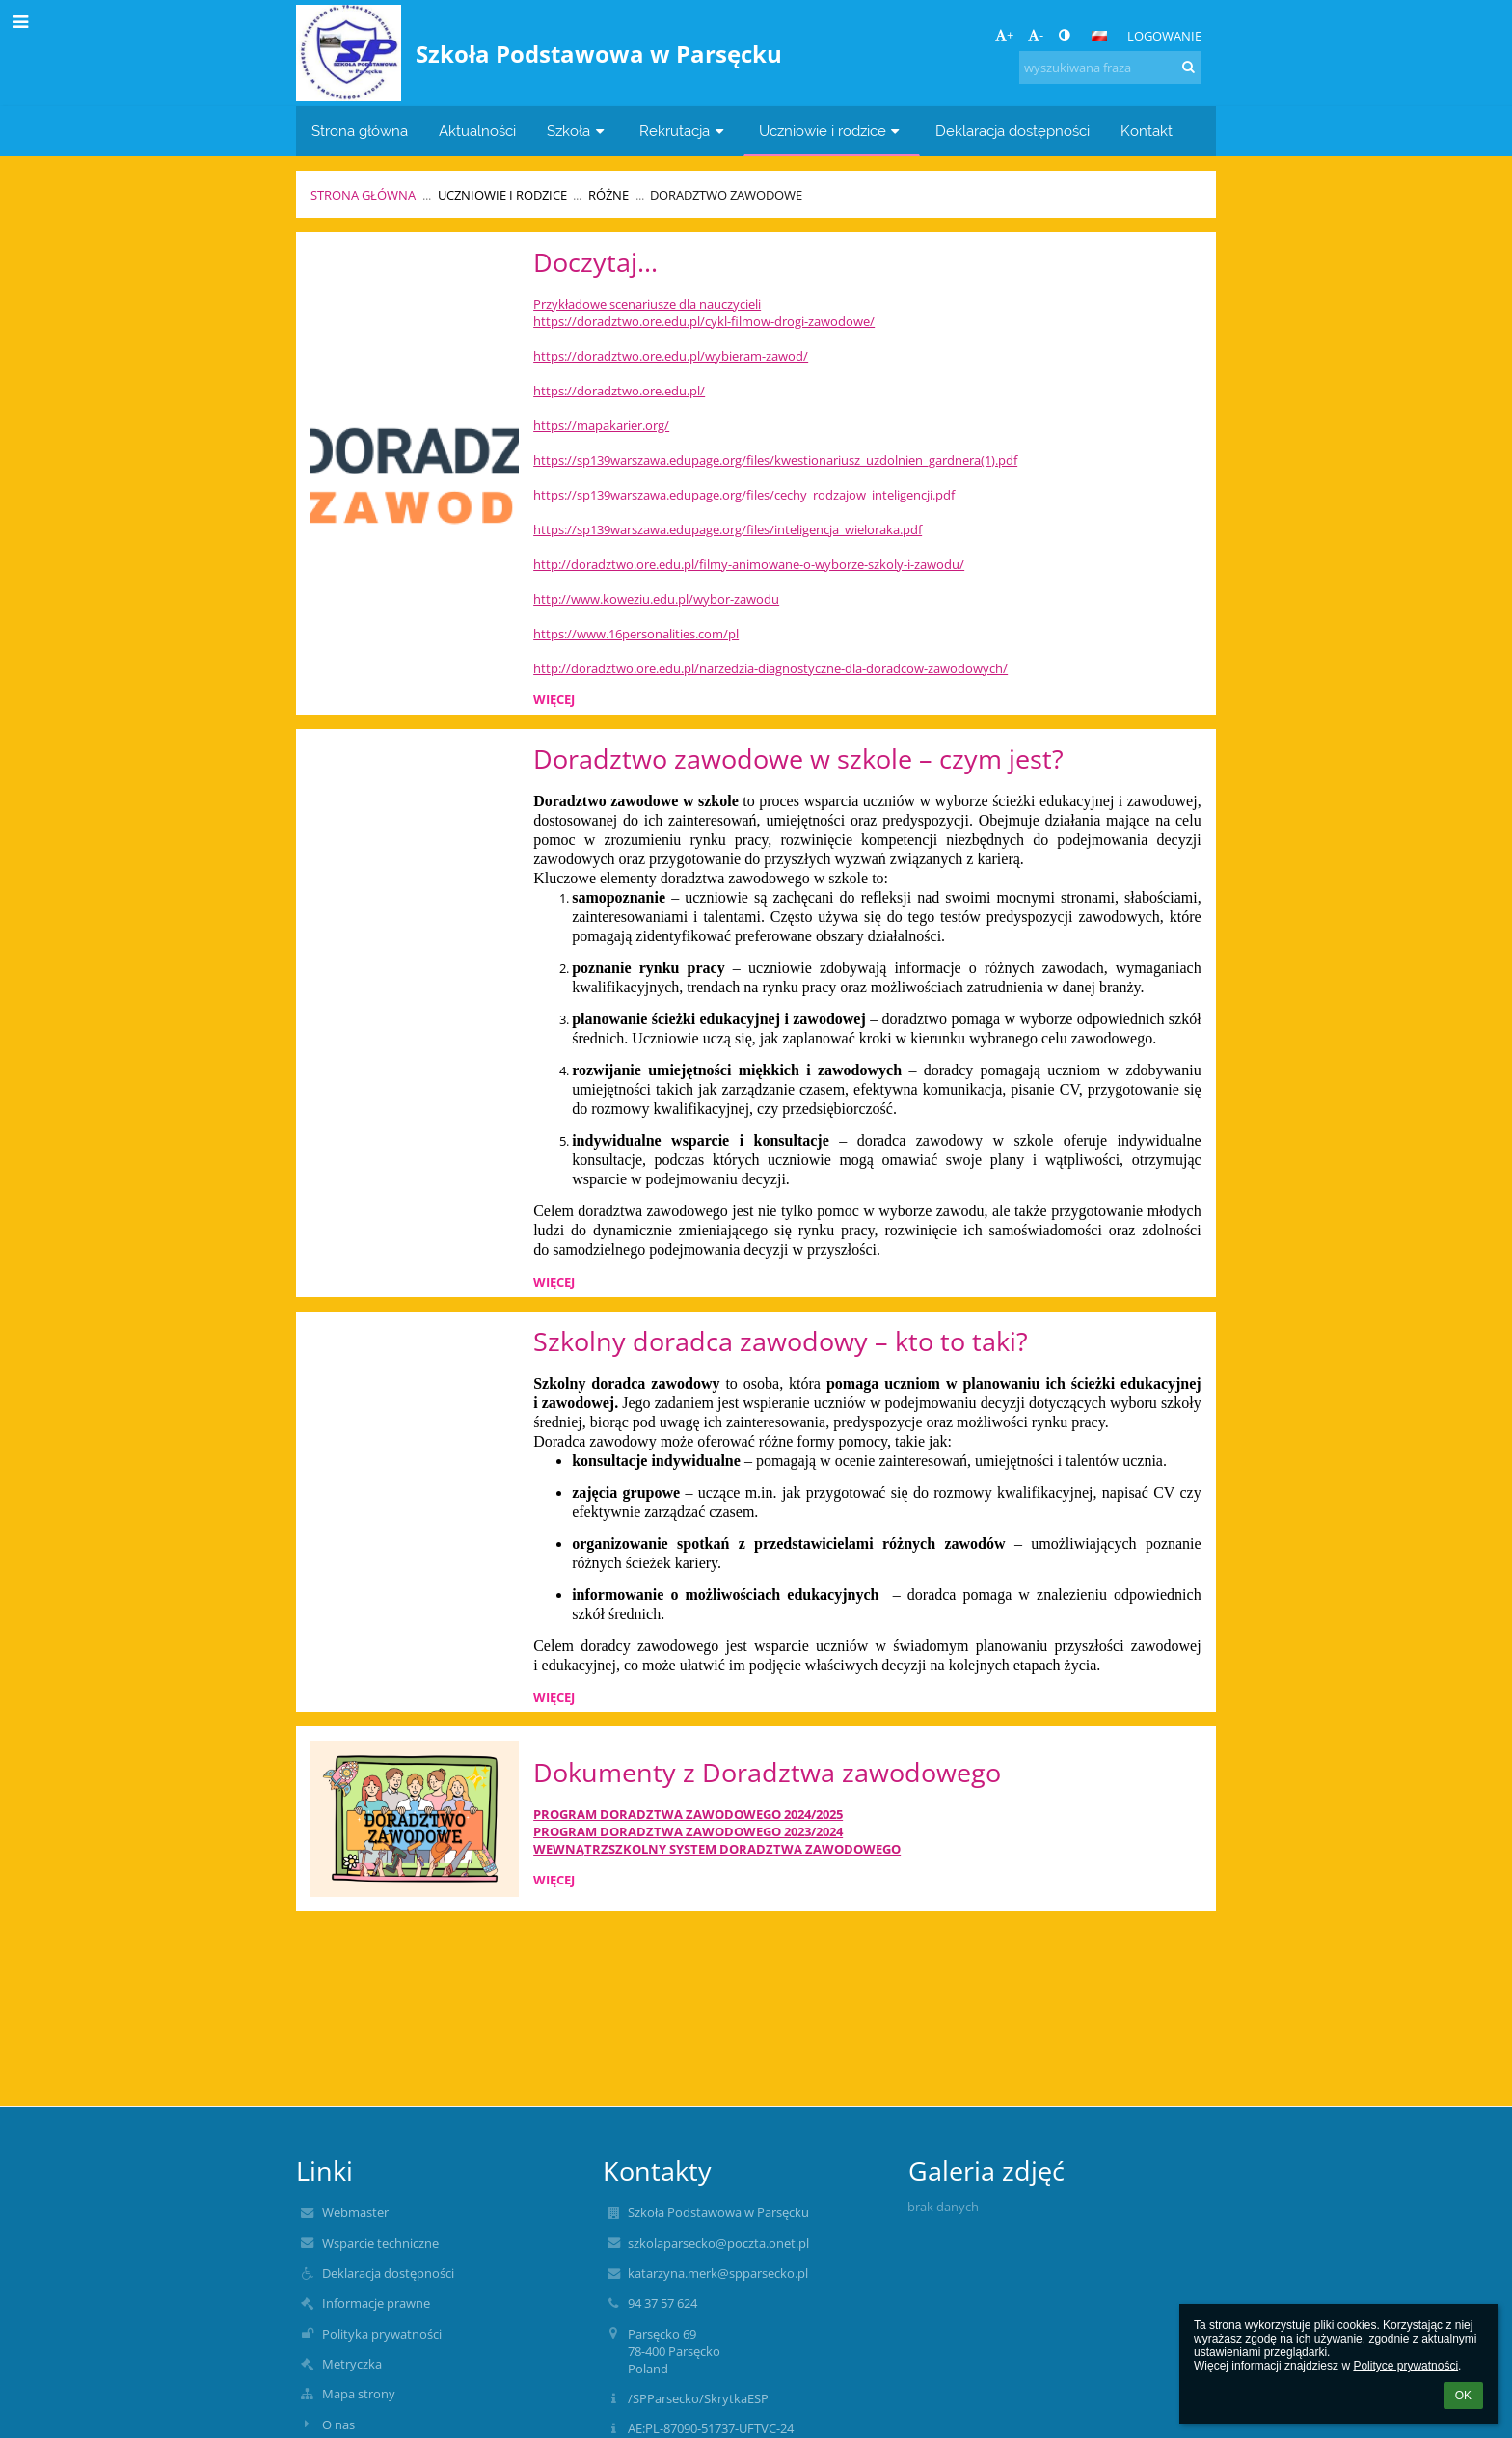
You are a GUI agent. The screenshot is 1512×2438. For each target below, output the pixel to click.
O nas (338, 2424)
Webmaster (355, 2212)
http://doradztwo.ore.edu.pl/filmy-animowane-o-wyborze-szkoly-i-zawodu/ (748, 564)
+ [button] (1004, 34)
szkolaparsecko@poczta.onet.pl (718, 2243)
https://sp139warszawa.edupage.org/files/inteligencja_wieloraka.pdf (727, 529)
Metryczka (352, 2363)
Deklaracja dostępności (388, 2273)
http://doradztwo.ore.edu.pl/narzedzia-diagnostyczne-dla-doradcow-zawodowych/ (770, 668)
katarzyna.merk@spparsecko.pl (718, 2273)
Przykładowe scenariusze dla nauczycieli (647, 303)
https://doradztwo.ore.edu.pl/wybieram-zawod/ (670, 356)
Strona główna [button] (359, 130)
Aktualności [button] (477, 130)
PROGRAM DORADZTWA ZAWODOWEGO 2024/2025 (688, 1814)
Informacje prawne (376, 2303)
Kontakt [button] (1146, 130)
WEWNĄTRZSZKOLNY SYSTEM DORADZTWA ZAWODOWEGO (717, 1848)
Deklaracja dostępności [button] (1012, 130)
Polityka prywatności (382, 2334)
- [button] (1035, 34)
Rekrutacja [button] (683, 130)
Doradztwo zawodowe (726, 194)
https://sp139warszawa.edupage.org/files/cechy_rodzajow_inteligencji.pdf (744, 494)
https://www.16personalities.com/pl (636, 633)
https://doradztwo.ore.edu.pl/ (619, 390)
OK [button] (1463, 2395)
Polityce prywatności (1405, 2365)
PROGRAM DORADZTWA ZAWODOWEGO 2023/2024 (688, 1831)
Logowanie (1164, 35)
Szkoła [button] (577, 130)
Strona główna (363, 194)
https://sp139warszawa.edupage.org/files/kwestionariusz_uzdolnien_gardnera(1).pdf (775, 460)
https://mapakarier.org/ (601, 425)
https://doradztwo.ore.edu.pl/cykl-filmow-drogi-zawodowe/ (704, 321)
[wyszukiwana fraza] (1110, 67)
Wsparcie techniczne (380, 2243)
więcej (554, 699)
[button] (1099, 35)
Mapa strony (358, 2393)
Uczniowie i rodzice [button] (831, 130)
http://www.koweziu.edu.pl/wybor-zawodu (656, 599)
